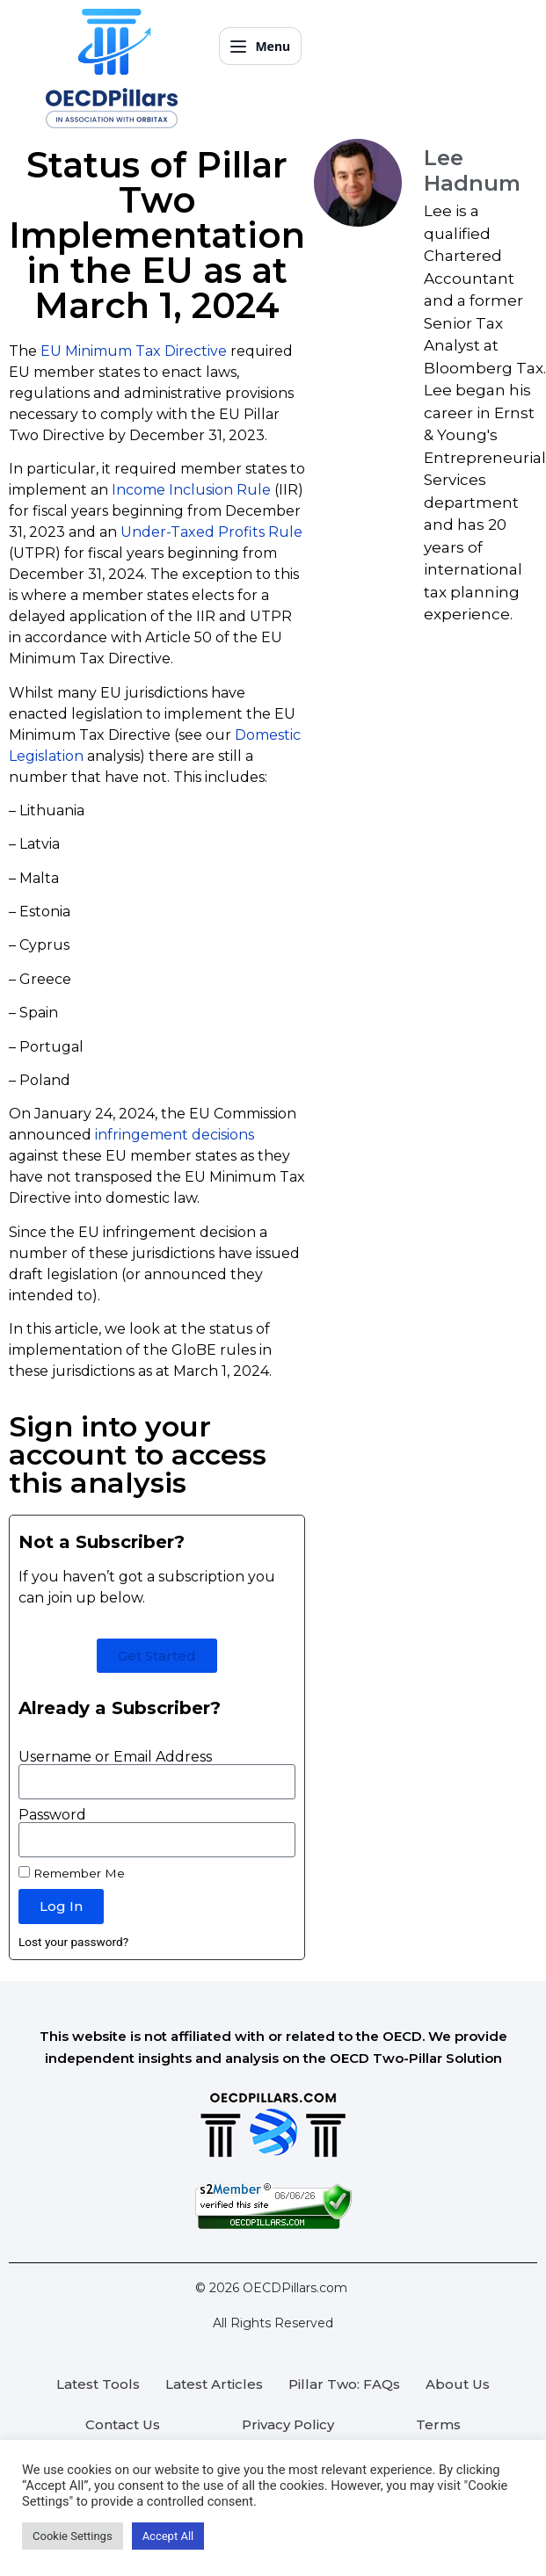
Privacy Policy (288, 2424)
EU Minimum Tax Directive (133, 351)
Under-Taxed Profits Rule (211, 532)
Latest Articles (214, 2384)
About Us (458, 2384)
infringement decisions (174, 1134)
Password (52, 1815)
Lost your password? (73, 1942)
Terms (438, 2424)
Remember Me (71, 1873)
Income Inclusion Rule (191, 489)
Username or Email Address (115, 1757)
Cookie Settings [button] (73, 2536)
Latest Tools (98, 2384)
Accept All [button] (168, 2536)
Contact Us (122, 2424)
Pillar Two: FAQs (344, 2384)
